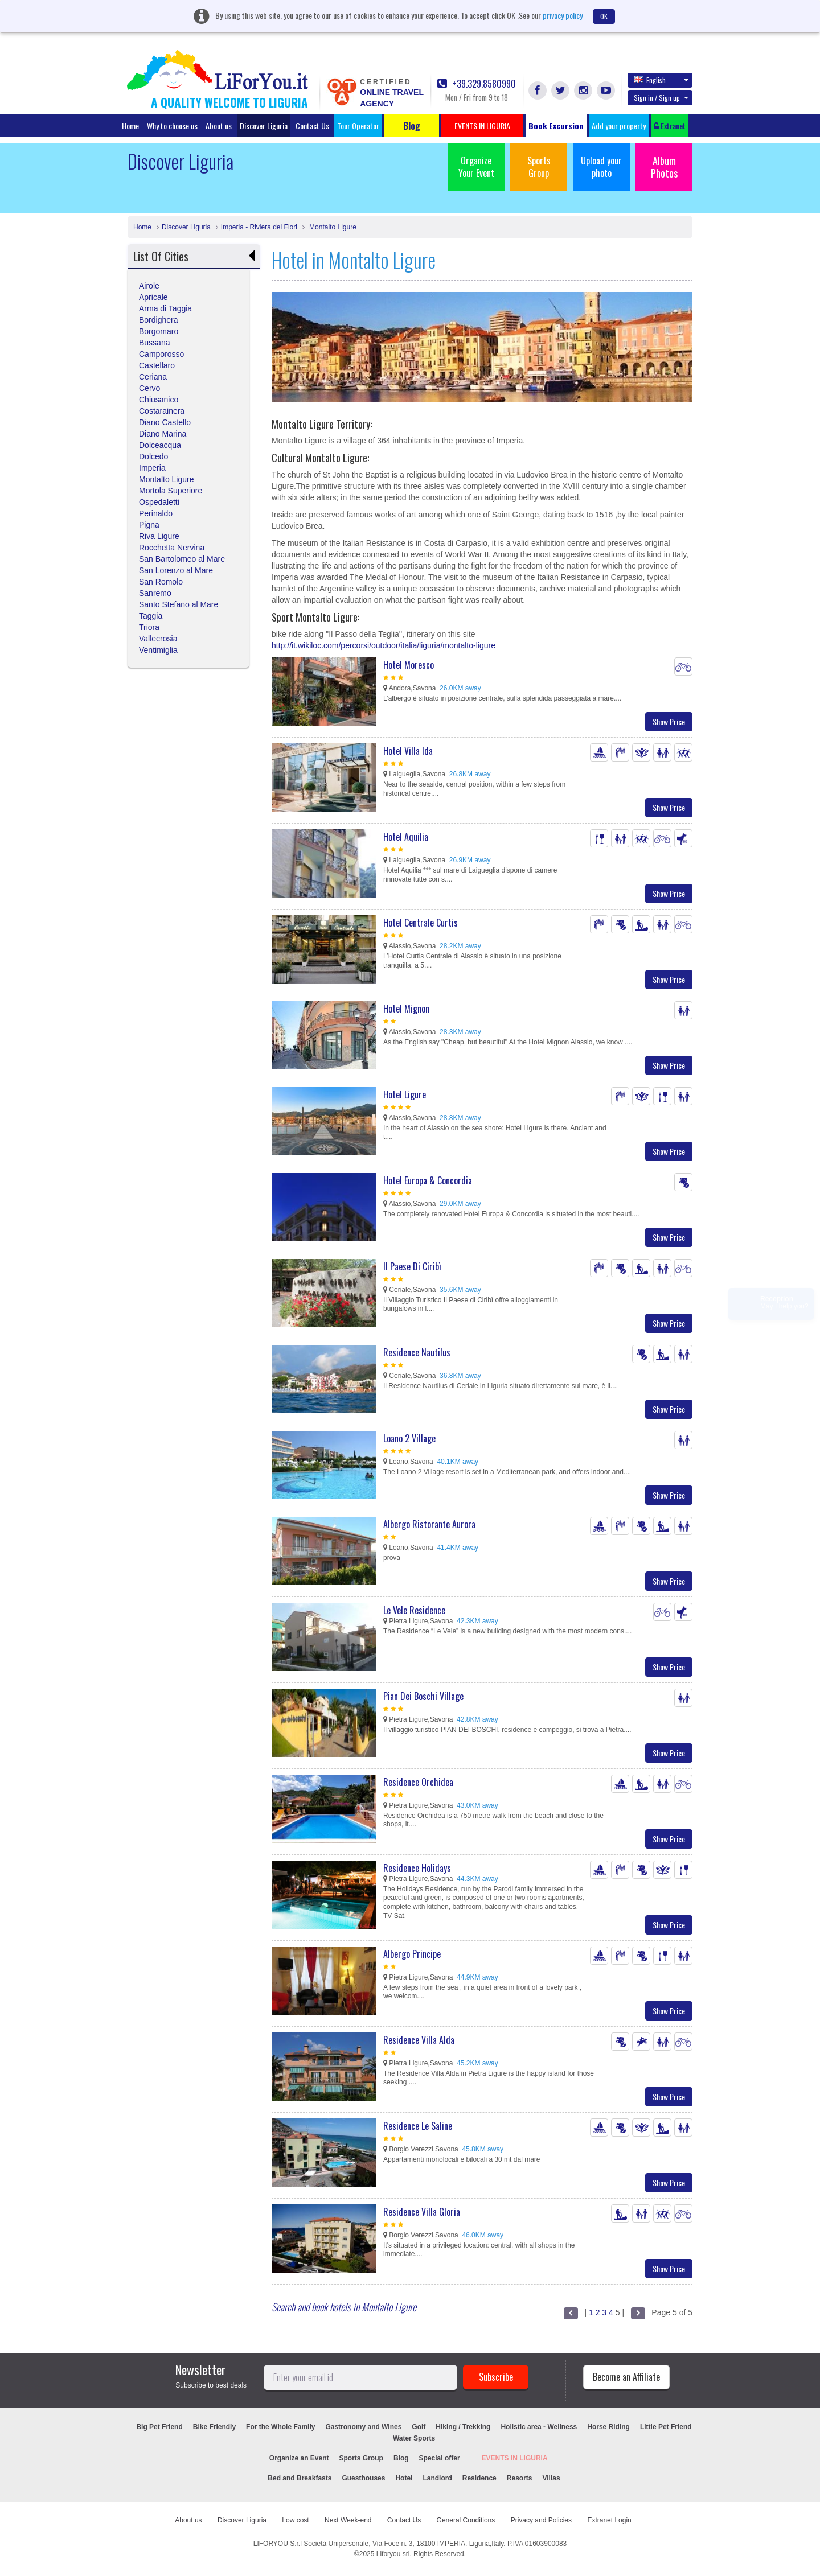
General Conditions (466, 2520)
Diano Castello (165, 422)
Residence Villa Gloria (421, 2212)
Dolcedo (153, 456)
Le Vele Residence (414, 1610)
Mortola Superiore (170, 490)
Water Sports (414, 2438)
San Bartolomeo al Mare (182, 558)
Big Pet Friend (159, 2427)
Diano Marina (162, 433)
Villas (551, 2478)
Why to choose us (172, 125)
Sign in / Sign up (661, 97)
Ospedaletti (159, 502)
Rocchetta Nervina (171, 547)
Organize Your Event (476, 167)
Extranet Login (609, 2520)
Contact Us (312, 125)
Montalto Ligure (332, 227)
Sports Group (539, 167)
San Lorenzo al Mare (176, 570)
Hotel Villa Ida (408, 751)
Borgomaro (158, 331)
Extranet (670, 125)
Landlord (437, 2478)
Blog (401, 2458)
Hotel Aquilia (405, 836)
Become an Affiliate (626, 2377)
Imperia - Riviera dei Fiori (259, 227)
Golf (418, 2427)
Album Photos (664, 166)
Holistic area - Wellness (539, 2427)
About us (219, 125)
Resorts (519, 2478)
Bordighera (158, 319)
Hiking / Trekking (463, 2427)
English (661, 80)
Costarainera (161, 410)
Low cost (295, 2520)
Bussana (154, 342)
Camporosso (161, 354)
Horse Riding (608, 2427)
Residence (479, 2478)
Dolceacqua (160, 445)
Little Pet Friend (666, 2427)
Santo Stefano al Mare (178, 604)
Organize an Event (299, 2458)
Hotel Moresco (408, 665)
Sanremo (155, 593)
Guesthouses (363, 2478)
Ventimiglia (158, 650)
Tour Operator (358, 125)
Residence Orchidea (418, 1782)
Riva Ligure (159, 536)
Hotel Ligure (404, 1094)
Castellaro (157, 365)
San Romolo (161, 581)
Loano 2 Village (409, 1438)
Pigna (149, 524)
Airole (149, 285)
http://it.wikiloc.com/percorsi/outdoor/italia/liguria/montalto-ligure (383, 645)
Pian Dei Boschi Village (423, 1696)
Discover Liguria (264, 125)
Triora (149, 627)
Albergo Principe (412, 1954)
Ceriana (153, 376)
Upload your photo (601, 167)
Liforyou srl (393, 2554)
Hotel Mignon (406, 1008)
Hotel (403, 2478)
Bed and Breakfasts (299, 2478)
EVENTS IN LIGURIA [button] (482, 125)
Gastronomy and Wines (363, 2427)
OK (604, 16)
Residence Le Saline (417, 2126)
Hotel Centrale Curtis (420, 922)
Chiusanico (158, 399)
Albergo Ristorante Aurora (429, 1524)
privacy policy (563, 15)
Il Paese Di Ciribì (412, 1266)
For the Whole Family (280, 2427)
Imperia (152, 467)
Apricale (153, 297)
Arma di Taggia (165, 308)
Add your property (619, 125)
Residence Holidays (417, 1868)
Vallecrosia (158, 638)
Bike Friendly (214, 2427)
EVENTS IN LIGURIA (514, 2458)
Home (130, 125)
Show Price (669, 721)
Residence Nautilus (416, 1352)
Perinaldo (156, 513)
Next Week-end (348, 2520)
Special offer (439, 2458)
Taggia (150, 615)
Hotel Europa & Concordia (427, 1180)
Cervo (149, 388)
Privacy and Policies (541, 2520)
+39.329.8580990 (476, 83)
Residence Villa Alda (418, 2040)
